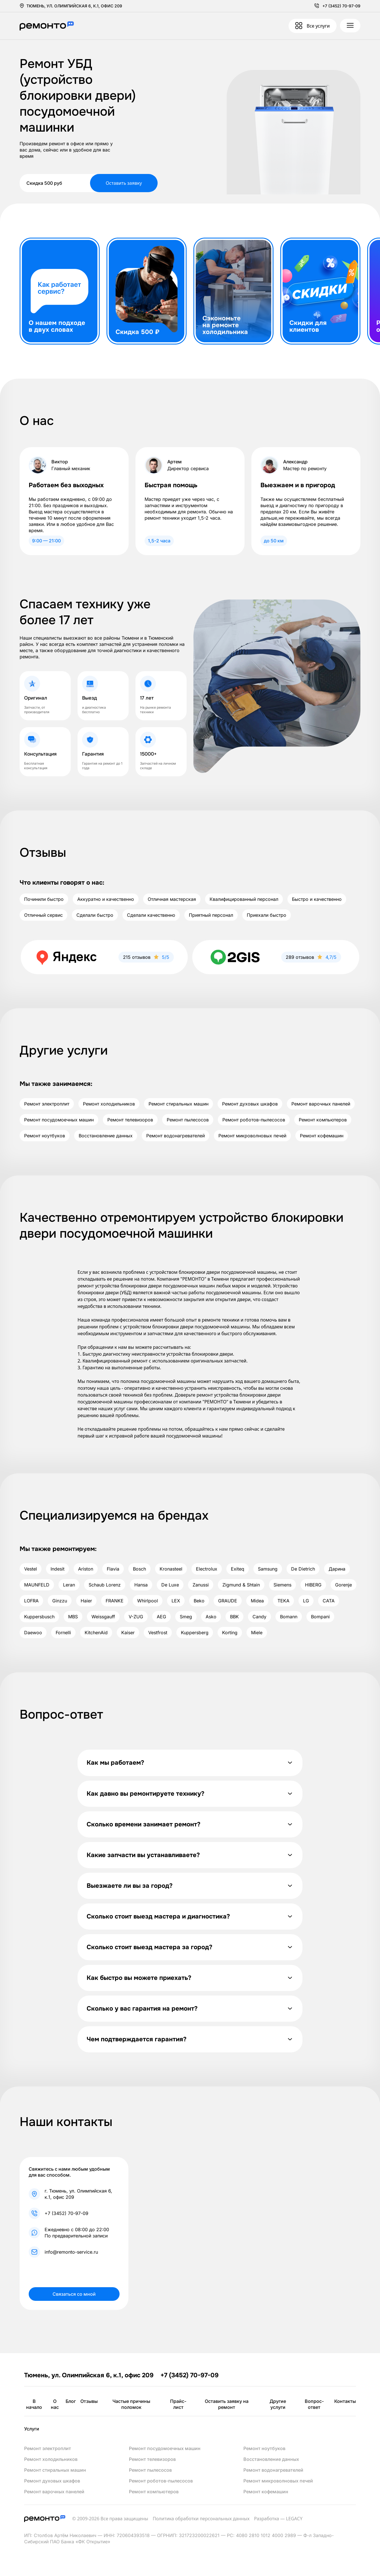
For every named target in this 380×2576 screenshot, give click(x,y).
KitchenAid (96, 1632)
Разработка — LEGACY (278, 2518)
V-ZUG (136, 1616)
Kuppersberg (194, 1632)
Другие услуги (278, 2404)
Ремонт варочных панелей (320, 1104)
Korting (229, 1632)
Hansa (141, 1585)
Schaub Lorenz (105, 1585)
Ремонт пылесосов (188, 1120)
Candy (259, 1616)
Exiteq (237, 1569)
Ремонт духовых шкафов (250, 1104)
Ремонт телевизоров (130, 1120)
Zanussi (201, 1585)
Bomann (288, 1616)
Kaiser (128, 1632)
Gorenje (343, 1585)
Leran (69, 1585)
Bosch (139, 1569)
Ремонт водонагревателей (175, 1135)
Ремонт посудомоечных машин (59, 1120)
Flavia (113, 1569)
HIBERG (313, 1585)
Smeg (186, 1616)
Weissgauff (103, 1616)
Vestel (30, 1569)
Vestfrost (157, 1632)
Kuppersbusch (39, 1616)
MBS (73, 1616)
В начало (34, 2404)
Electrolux (206, 1569)
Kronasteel (171, 1569)
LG (306, 1601)
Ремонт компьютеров (323, 1120)
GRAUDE (227, 1601)
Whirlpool (147, 1601)
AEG (161, 1616)
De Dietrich (303, 1569)
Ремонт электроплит (46, 1104)
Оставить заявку (124, 183)
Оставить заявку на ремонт (227, 2404)
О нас (55, 2404)
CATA (329, 1601)
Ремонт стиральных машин (178, 1104)
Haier (86, 1601)
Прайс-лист (178, 2404)
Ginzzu (59, 1601)
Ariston (85, 1569)
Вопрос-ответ (314, 2404)
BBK (234, 1616)
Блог (71, 2401)
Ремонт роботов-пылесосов (253, 1120)
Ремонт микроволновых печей (252, 1135)
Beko (199, 1601)
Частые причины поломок (131, 2404)
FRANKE (115, 1601)
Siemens (282, 1585)
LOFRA (31, 1601)
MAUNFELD (36, 1585)
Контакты (345, 2401)
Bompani (320, 1616)
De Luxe (170, 1585)
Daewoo (33, 1632)
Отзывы (89, 2401)
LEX (176, 1601)
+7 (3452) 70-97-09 (341, 5)
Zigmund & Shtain (241, 1585)
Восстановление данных (106, 1135)
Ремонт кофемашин (321, 1135)
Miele (256, 1632)
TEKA (283, 1601)
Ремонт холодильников (109, 1104)
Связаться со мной (74, 2294)
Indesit (57, 1569)
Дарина (337, 1569)
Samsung (267, 1569)
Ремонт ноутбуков (44, 1135)
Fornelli (63, 1632)
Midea (257, 1601)
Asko (211, 1616)
